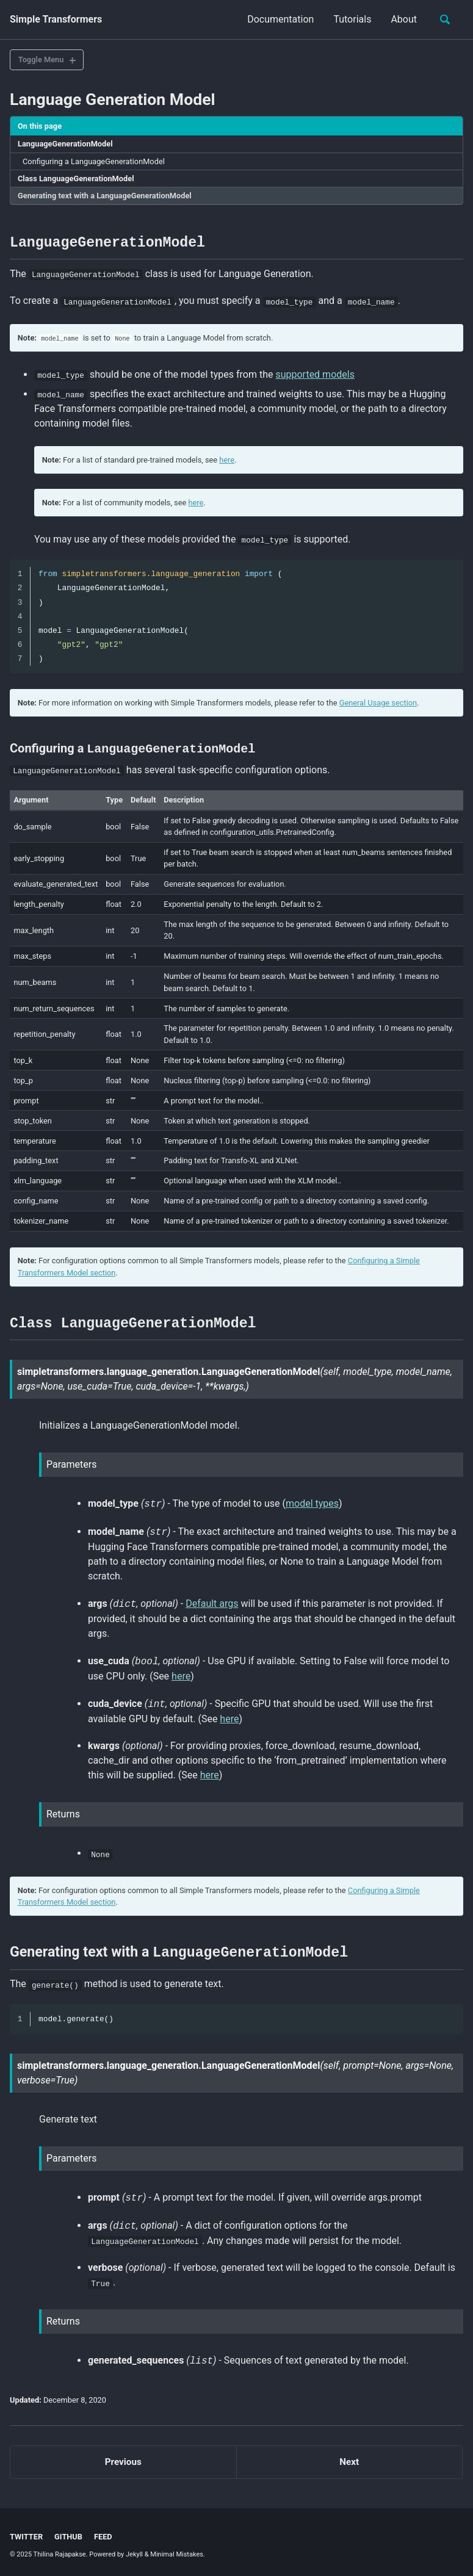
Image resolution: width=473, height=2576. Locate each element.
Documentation (280, 19)
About (404, 19)
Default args (212, 1601)
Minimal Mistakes (176, 2551)
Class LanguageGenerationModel (76, 178)
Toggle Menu (41, 59)
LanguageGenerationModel (65, 143)
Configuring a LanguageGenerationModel (94, 161)
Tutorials (352, 19)
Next (349, 2458)
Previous (123, 2458)
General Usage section (378, 702)
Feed (103, 2533)
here (226, 459)
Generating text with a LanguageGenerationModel (105, 195)
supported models (315, 373)
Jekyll (134, 2551)
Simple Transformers (56, 19)
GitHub (68, 2533)
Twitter (26, 2533)
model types (312, 1501)
